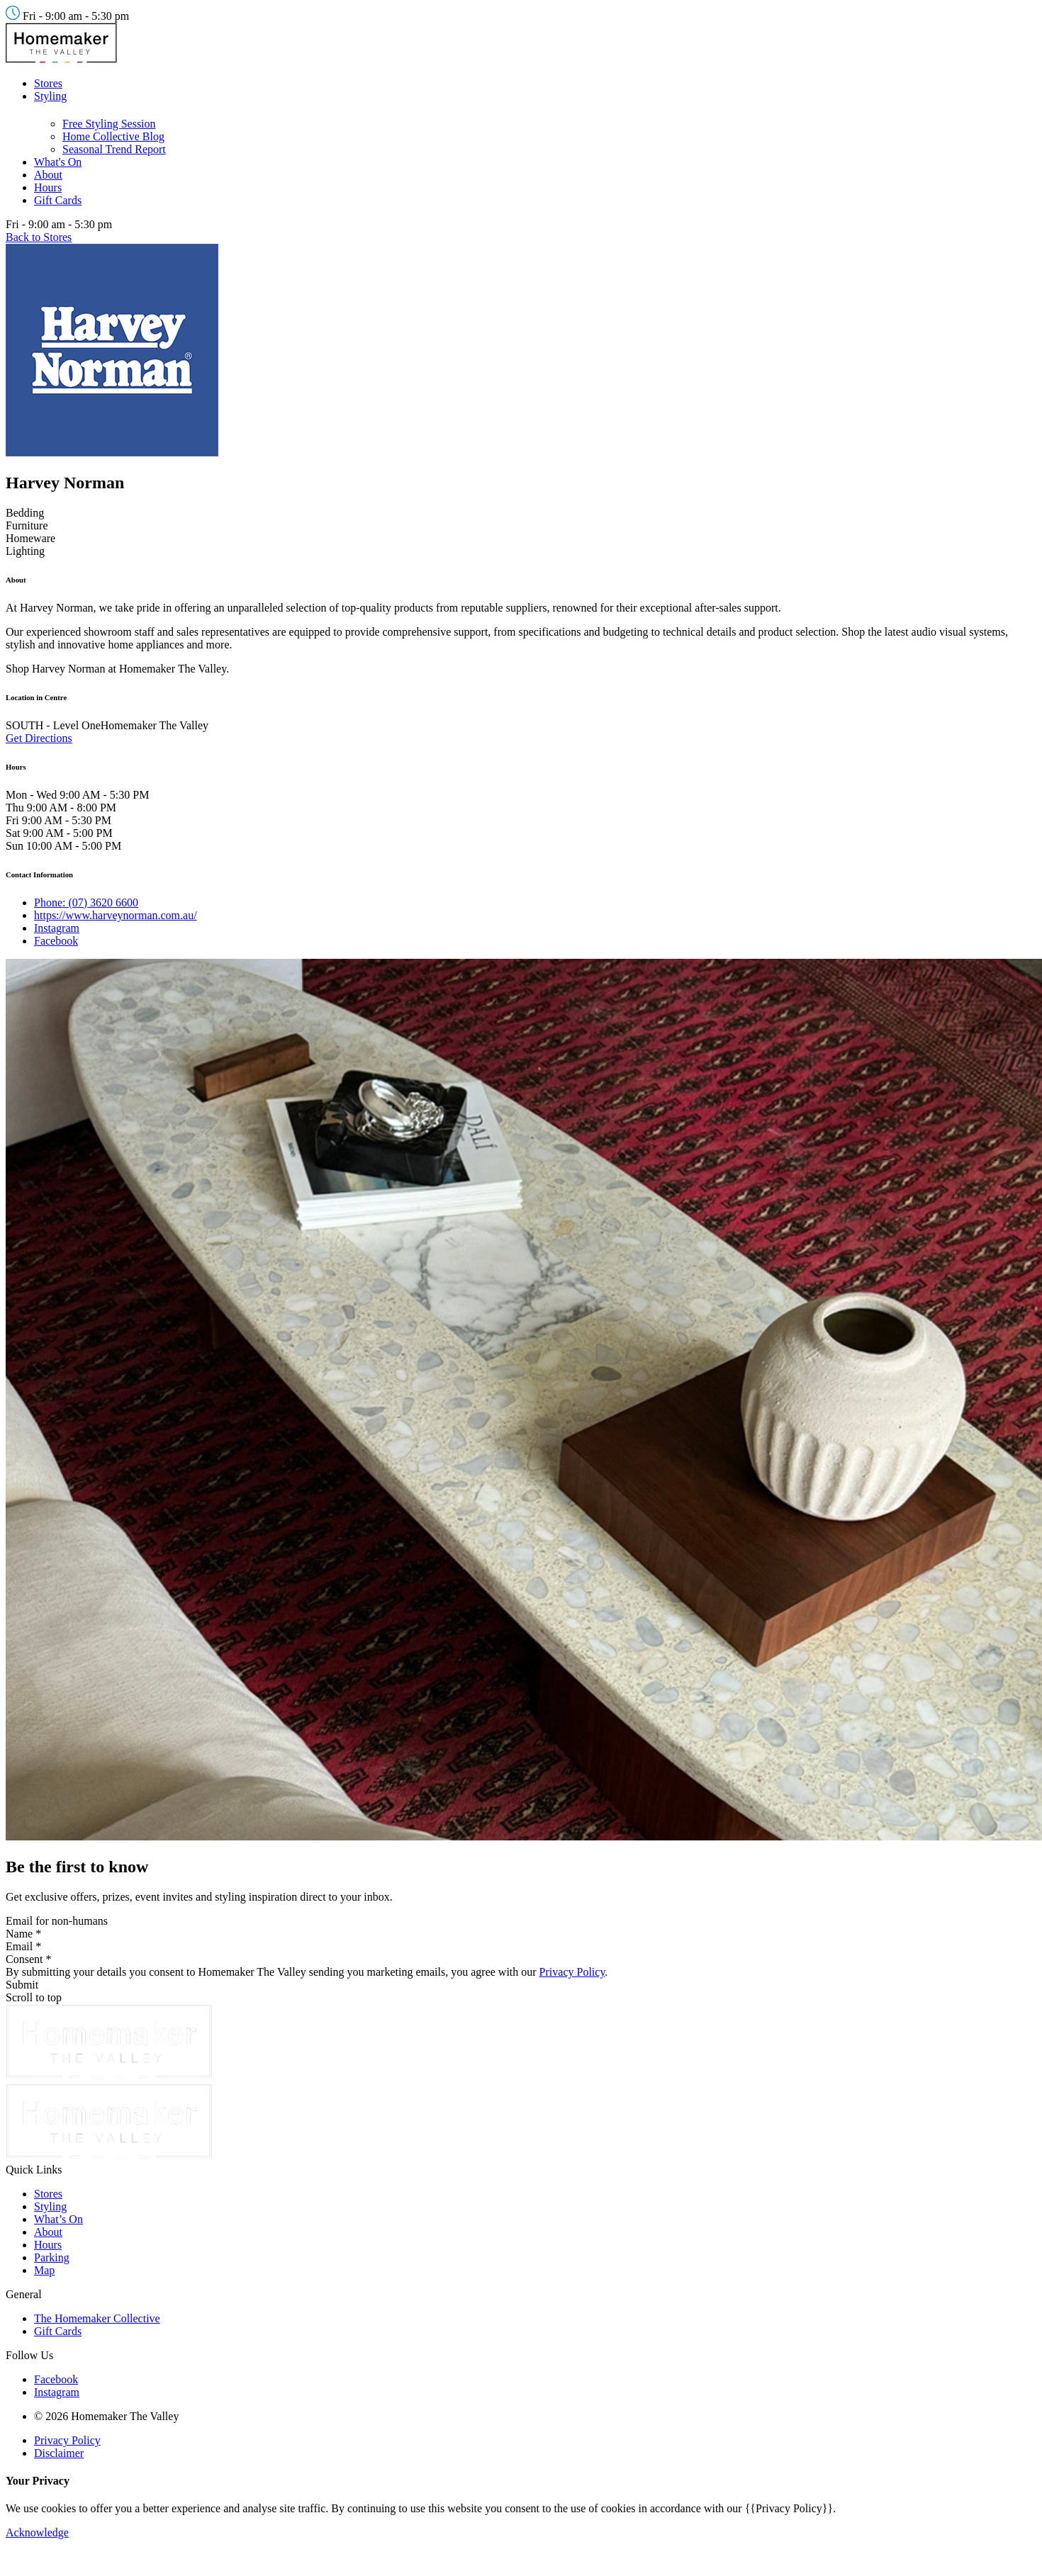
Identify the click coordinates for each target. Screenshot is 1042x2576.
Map (44, 2270)
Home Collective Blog (113, 136)
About (48, 175)
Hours (48, 187)
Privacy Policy (572, 1972)
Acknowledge (37, 2532)
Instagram (56, 928)
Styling (50, 96)
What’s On (58, 2219)
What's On (58, 162)
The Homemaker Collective (97, 2318)
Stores (48, 83)
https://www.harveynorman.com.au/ (115, 915)
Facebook (56, 941)
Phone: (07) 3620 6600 (86, 902)
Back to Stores (39, 237)
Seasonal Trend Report (114, 149)
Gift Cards (58, 200)
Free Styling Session (109, 124)
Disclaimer (59, 2453)
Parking (51, 2257)
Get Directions (39, 738)
